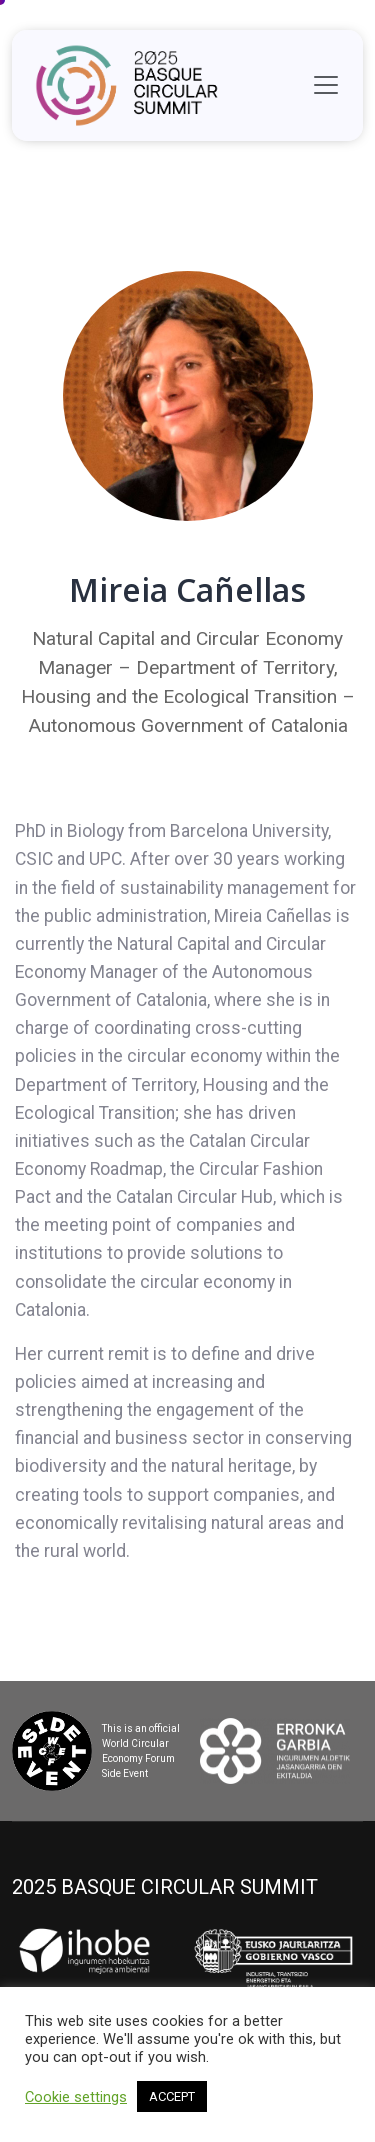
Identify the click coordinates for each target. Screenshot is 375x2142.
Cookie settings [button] (76, 2097)
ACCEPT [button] (172, 2096)
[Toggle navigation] (326, 85)
